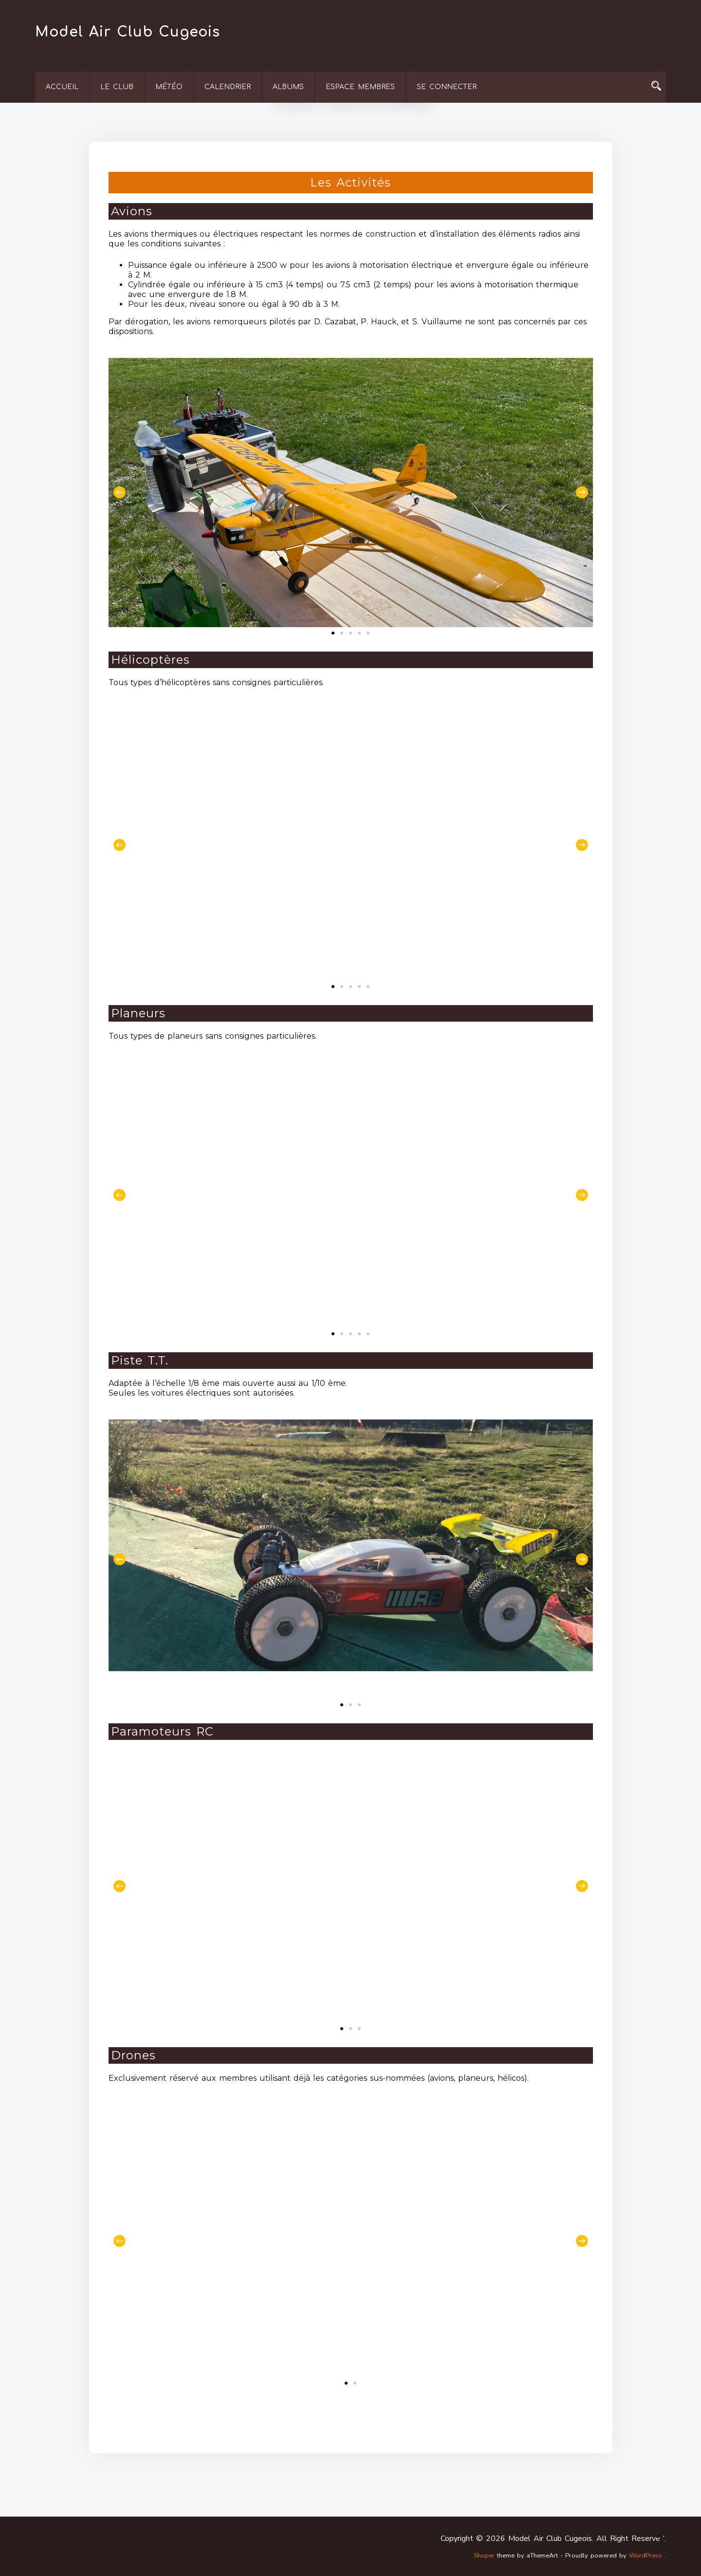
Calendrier (227, 87)
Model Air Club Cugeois (127, 32)
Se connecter (447, 87)
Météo (169, 87)
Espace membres (360, 87)
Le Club (116, 87)
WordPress (645, 2555)
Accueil (62, 87)
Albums (288, 87)
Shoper (484, 2555)
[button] (119, 492)
